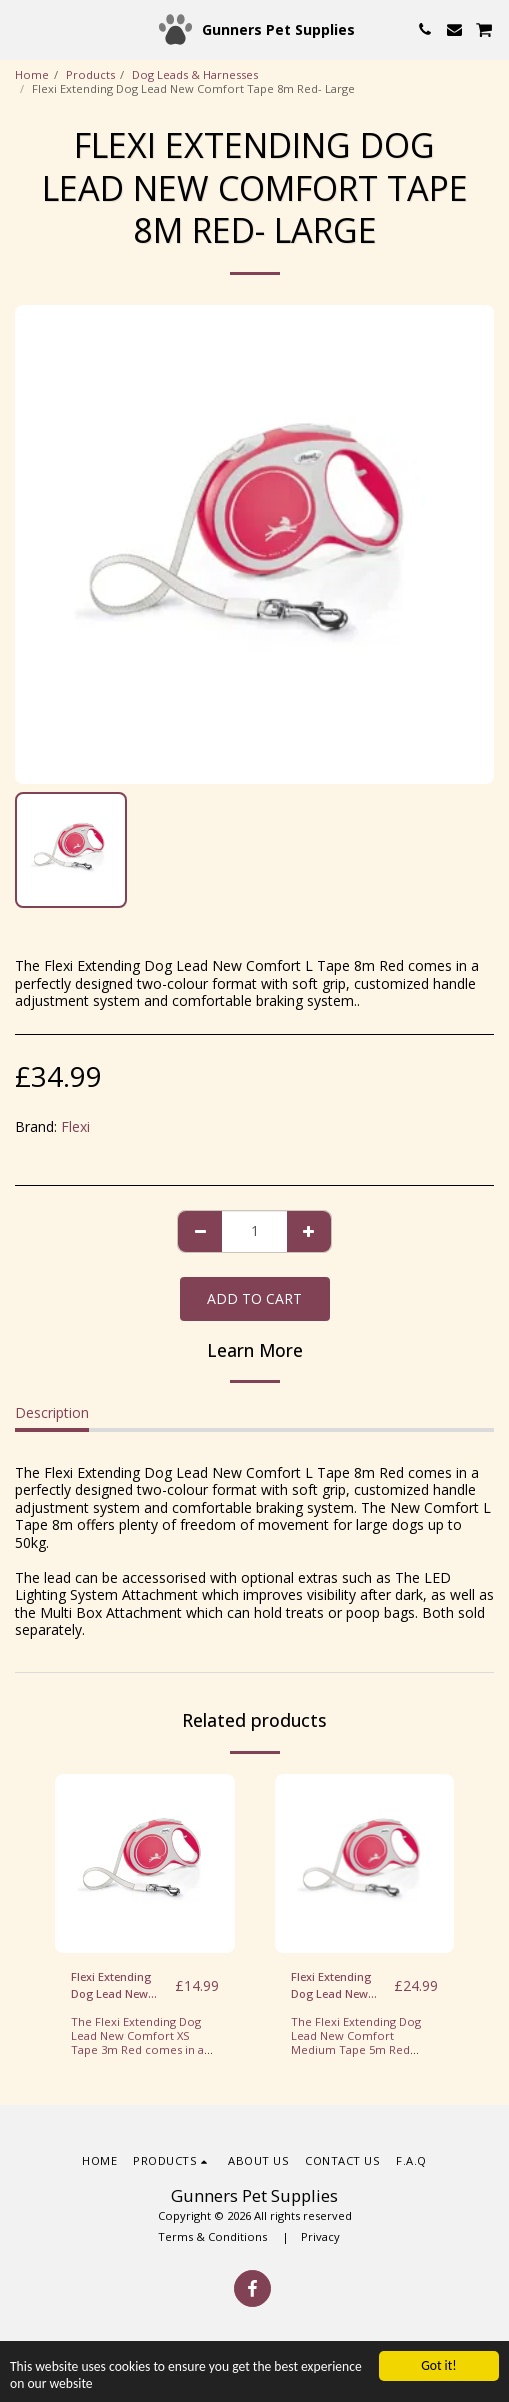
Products (90, 74)
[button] (22, 28)
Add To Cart (254, 1298)
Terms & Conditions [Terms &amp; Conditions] (214, 2236)
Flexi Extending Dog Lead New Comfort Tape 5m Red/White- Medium (338, 1986)
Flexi (75, 1126)
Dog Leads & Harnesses (195, 74)
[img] (145, 1864)
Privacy (320, 2236)
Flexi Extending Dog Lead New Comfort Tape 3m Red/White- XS (118, 1986)
